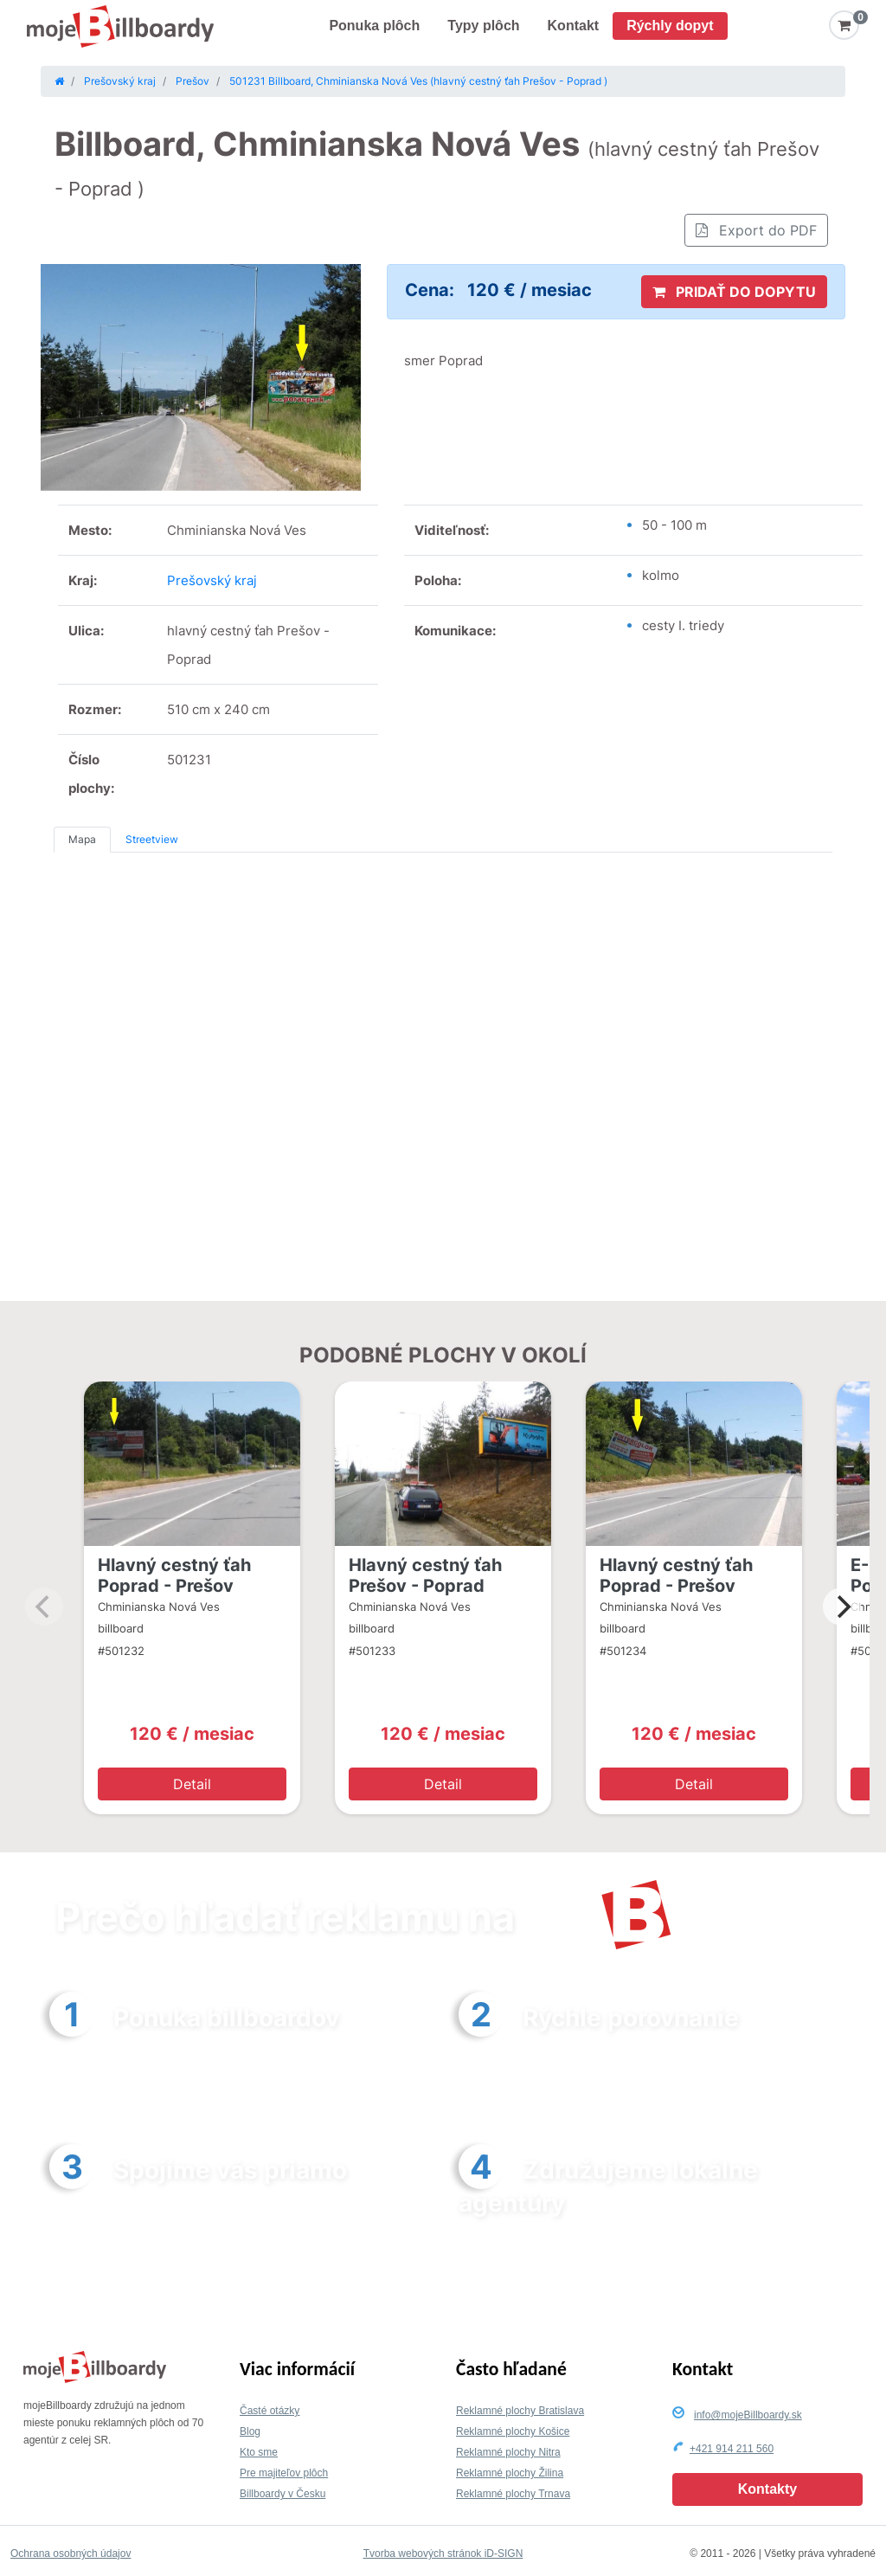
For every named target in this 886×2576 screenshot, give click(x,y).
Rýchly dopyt (669, 25)
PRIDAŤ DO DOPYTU (734, 291)
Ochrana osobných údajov (70, 2553)
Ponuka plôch (374, 25)
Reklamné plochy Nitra (508, 2452)
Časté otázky (269, 2411)
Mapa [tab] (82, 839)
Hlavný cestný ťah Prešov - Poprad (425, 1575)
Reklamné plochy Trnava (513, 2494)
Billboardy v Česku (282, 2494)
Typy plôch (483, 25)
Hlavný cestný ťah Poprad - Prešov (174, 1575)
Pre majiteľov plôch (284, 2473)
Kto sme (259, 2452)
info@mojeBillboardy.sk (748, 2415)
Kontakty (767, 2489)
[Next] (842, 1606)
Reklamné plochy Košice (512, 2431)
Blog (250, 2431)
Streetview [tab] (151, 839)
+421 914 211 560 (732, 2449)
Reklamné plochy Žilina (509, 2473)
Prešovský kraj (212, 580)
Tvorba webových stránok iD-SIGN (443, 2553)
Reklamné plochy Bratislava (520, 2411)
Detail (192, 1784)
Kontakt (574, 25)
